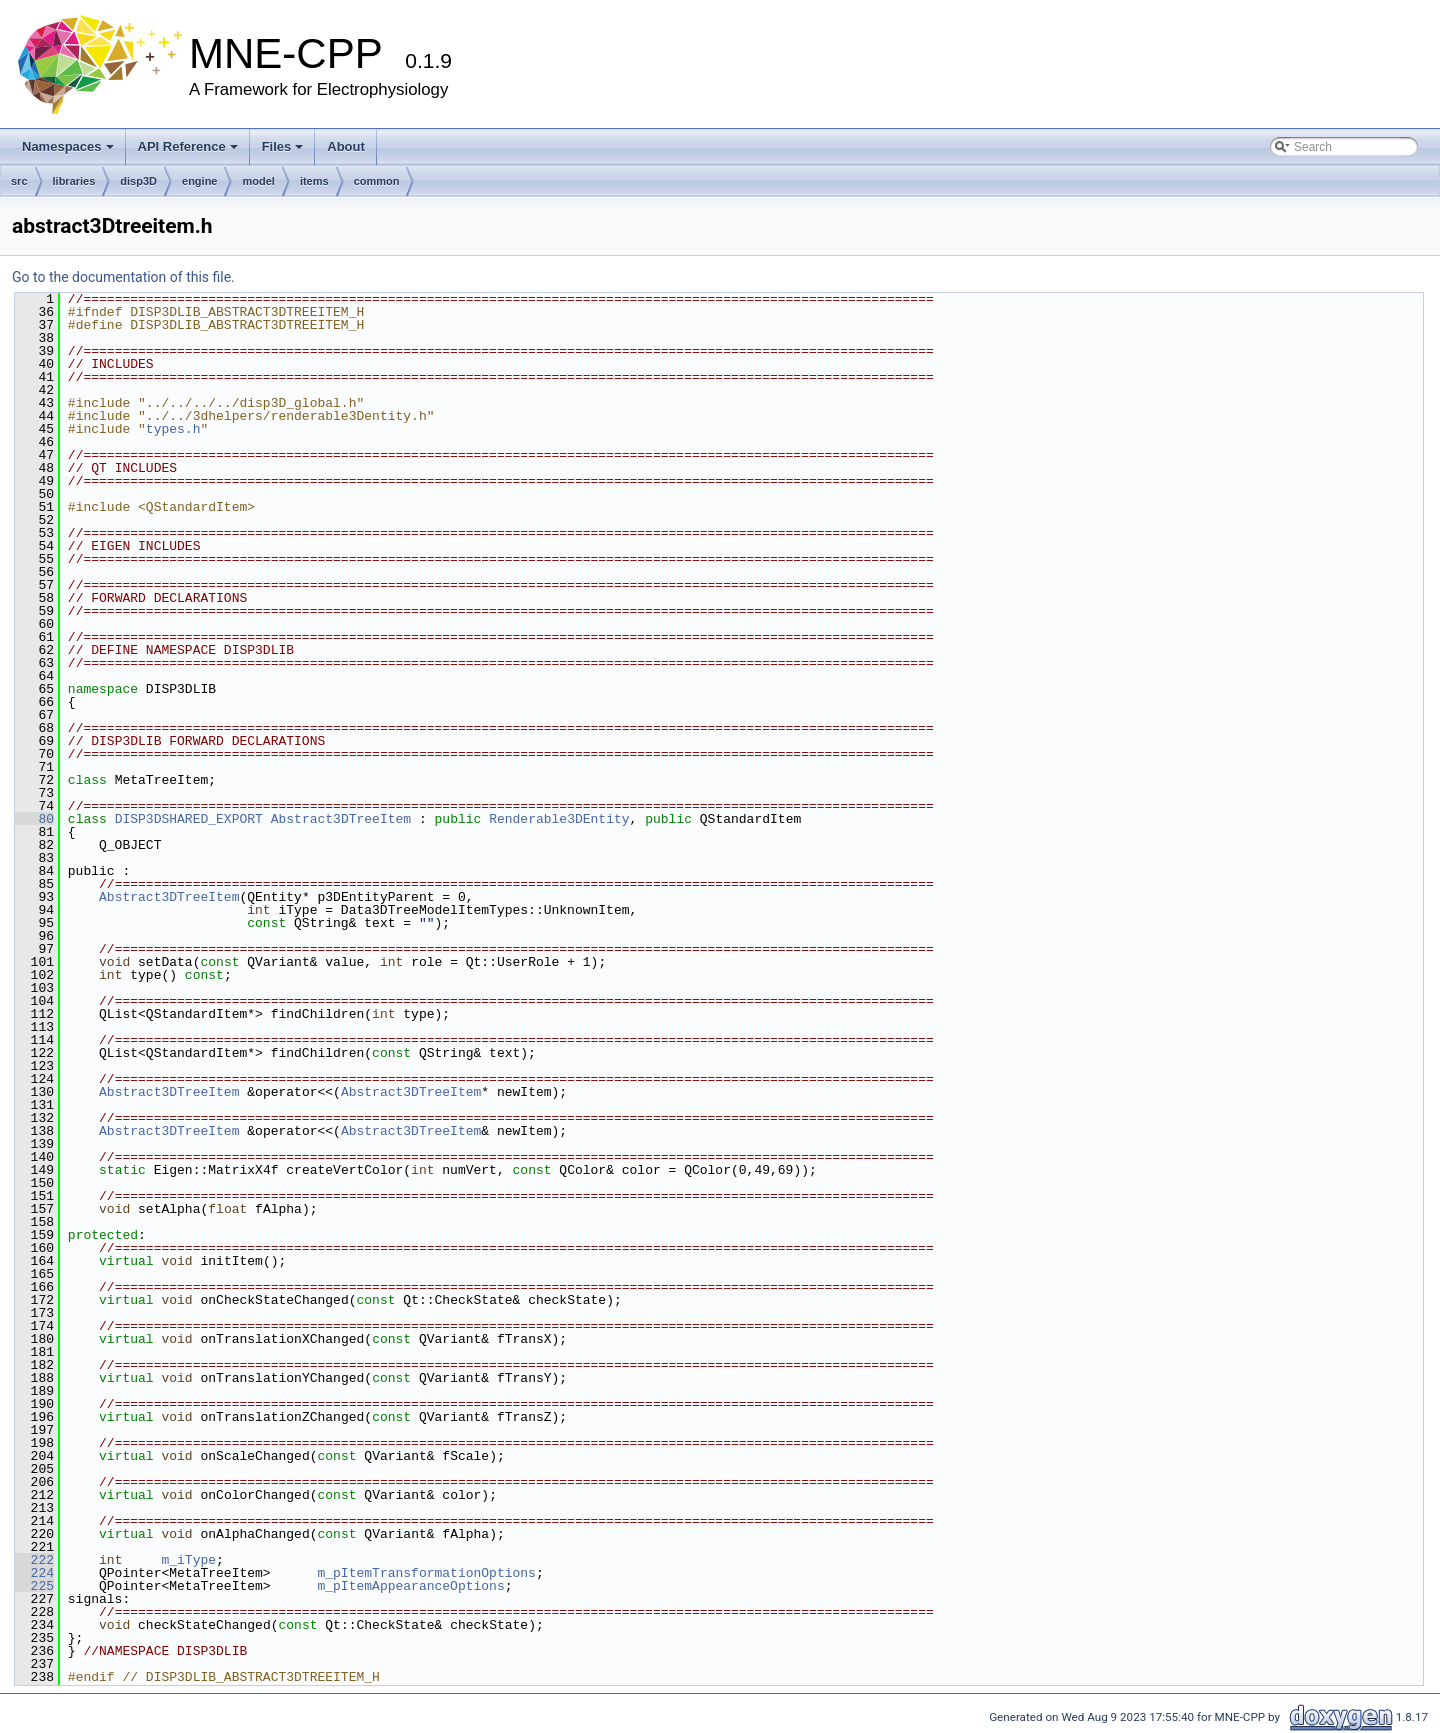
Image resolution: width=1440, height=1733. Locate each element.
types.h (173, 429)
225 (34, 1586)
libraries (74, 181)
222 (34, 1560)
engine (199, 181)
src (19, 181)
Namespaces (68, 146)
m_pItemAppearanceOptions (410, 1586)
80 (34, 819)
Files (283, 146)
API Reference (188, 146)
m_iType (188, 1560)
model (258, 181)
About (346, 146)
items (314, 181)
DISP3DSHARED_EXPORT (189, 819)
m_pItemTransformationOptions (426, 1573)
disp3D (138, 181)
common (377, 181)
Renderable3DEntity (559, 819)
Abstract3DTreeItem (341, 819)
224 (34, 1573)
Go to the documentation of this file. (123, 277)
